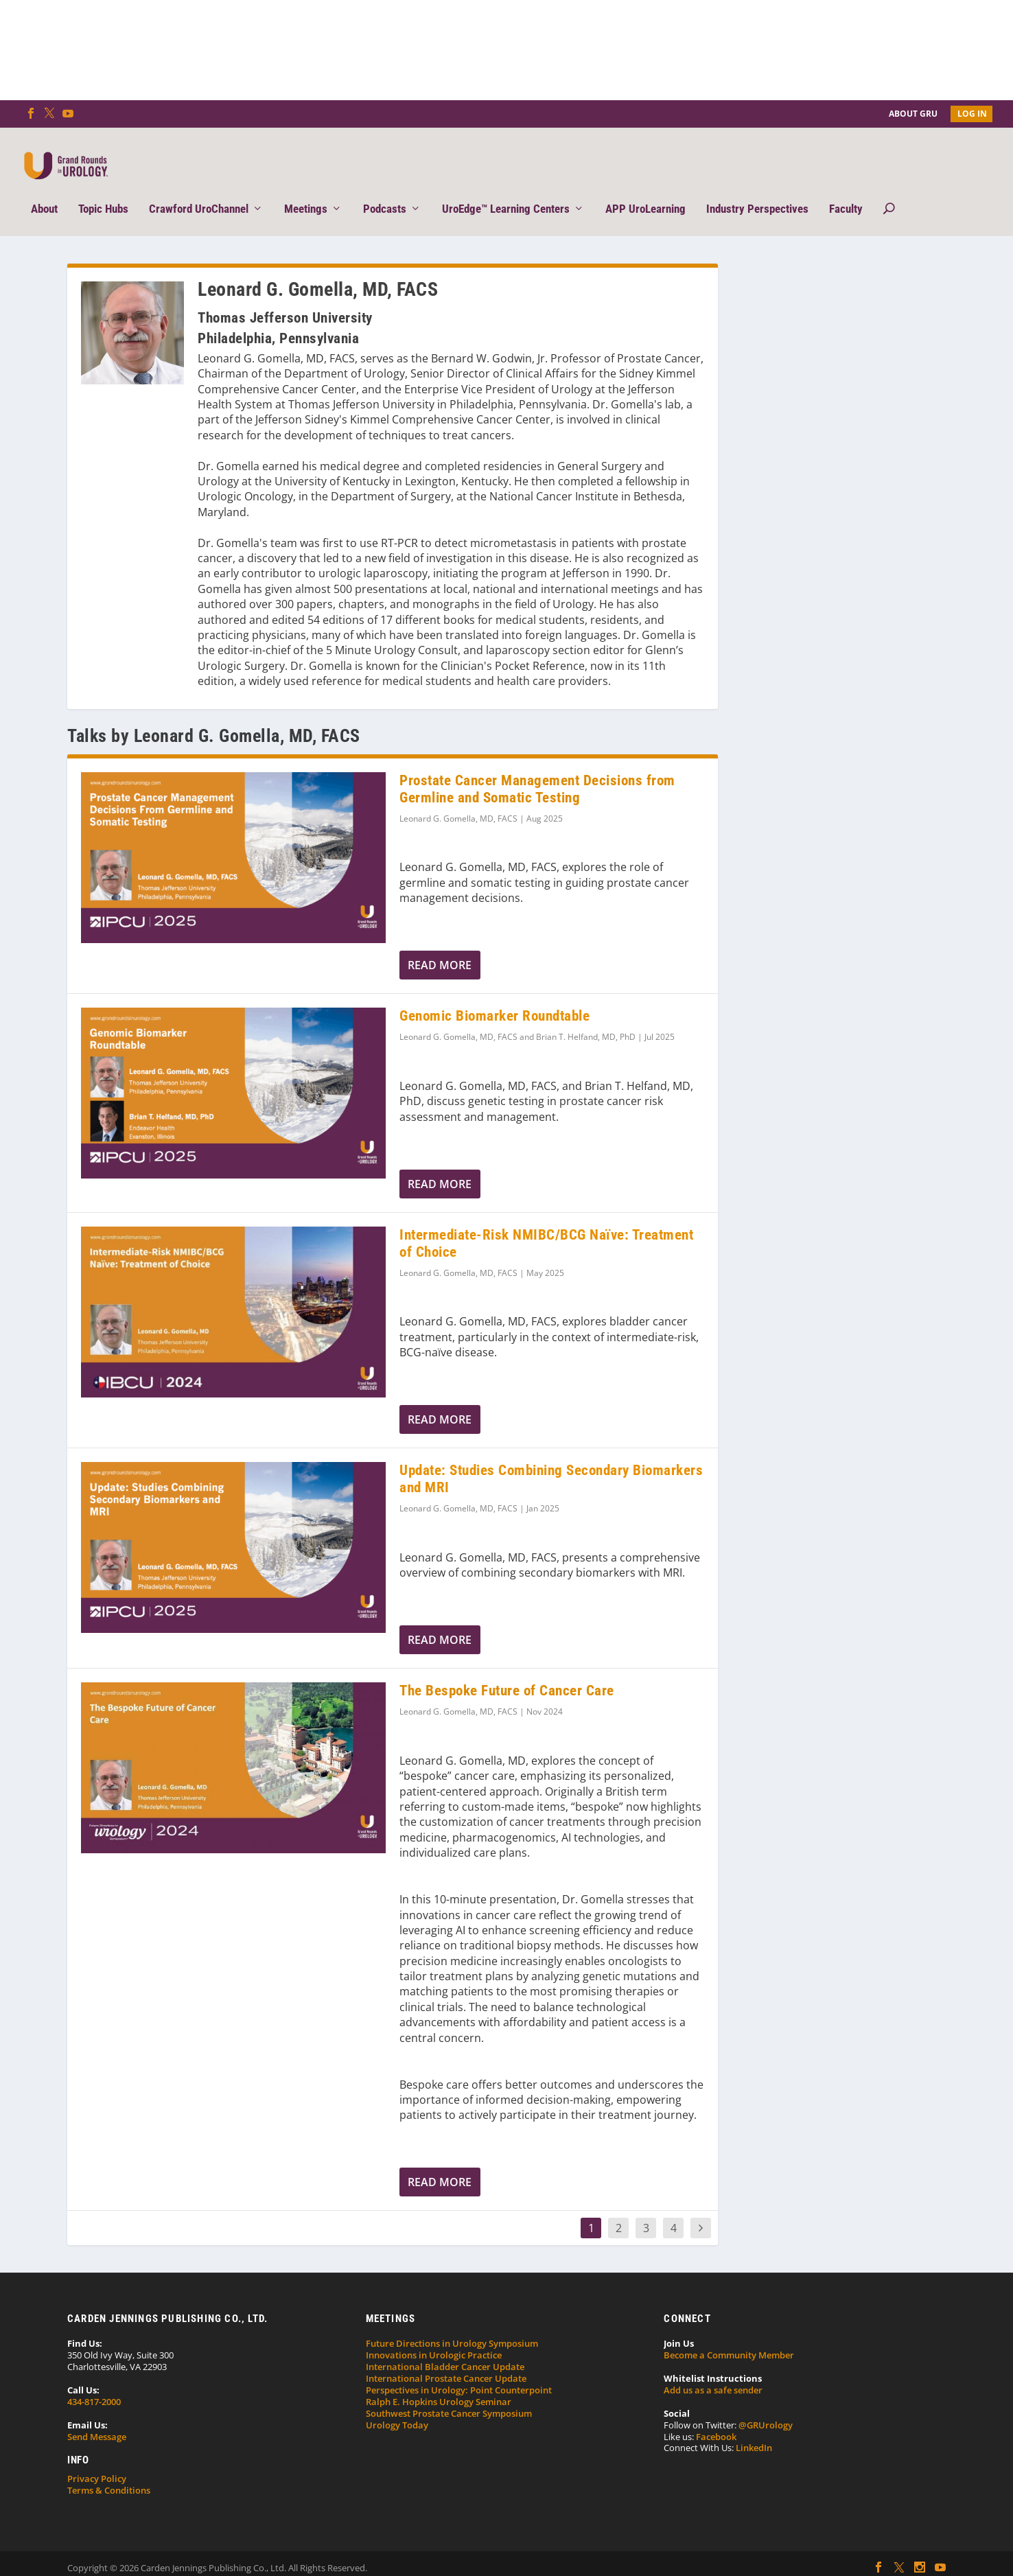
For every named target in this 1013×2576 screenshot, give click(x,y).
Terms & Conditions (108, 2469)
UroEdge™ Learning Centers (506, 189)
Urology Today (397, 2404)
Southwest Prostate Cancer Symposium (449, 2393)
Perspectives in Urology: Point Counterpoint (459, 2369)
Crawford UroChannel (198, 189)
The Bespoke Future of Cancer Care (506, 1670)
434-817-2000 (94, 2381)
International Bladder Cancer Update (445, 2346)
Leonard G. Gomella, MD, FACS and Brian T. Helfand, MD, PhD (517, 1016)
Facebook (716, 2415)
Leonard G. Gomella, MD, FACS (458, 798)
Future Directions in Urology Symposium (452, 2323)
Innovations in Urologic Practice (434, 2334)
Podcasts (384, 189)
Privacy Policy (96, 2458)
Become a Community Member (729, 2334)
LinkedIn (754, 2427)
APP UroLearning (645, 189)
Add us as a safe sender (713, 2369)
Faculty (846, 189)
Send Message (96, 2415)
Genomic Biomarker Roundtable (494, 995)
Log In (972, 113)
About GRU (913, 113)
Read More (439, 944)
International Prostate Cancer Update (446, 2358)
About (44, 189)
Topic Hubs (103, 189)
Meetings (305, 189)
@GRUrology (765, 2404)
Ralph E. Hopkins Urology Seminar (438, 2381)
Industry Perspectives (757, 189)
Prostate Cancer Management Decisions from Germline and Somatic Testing (537, 768)
